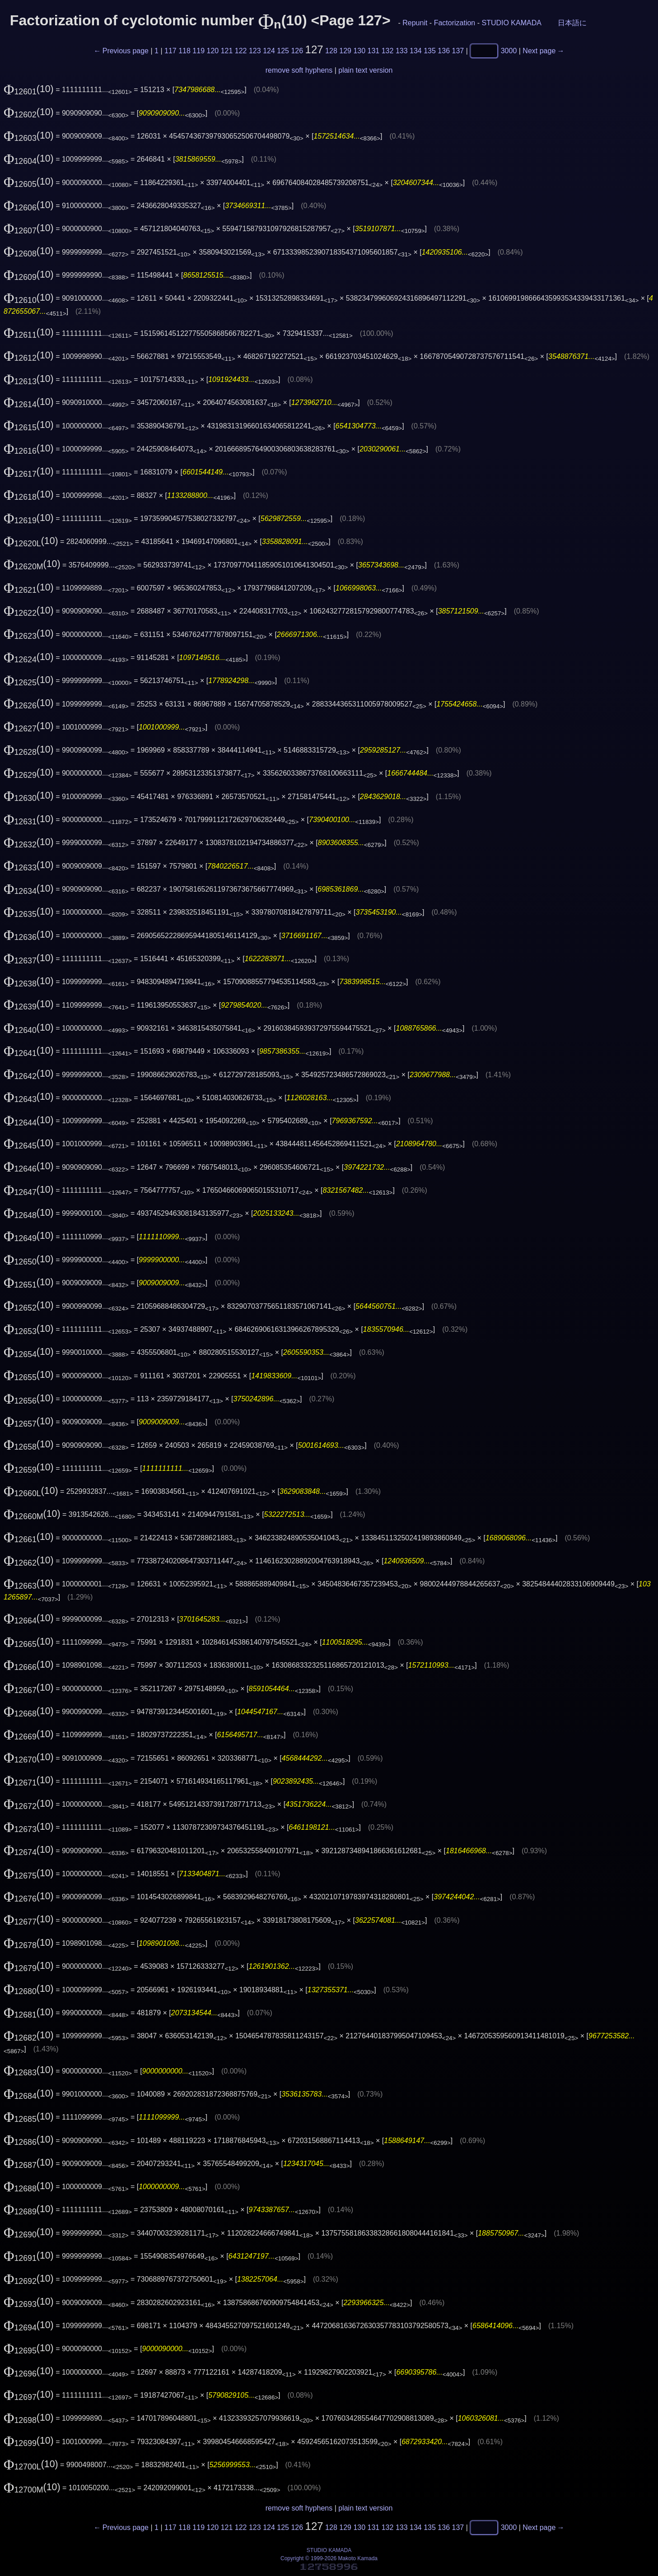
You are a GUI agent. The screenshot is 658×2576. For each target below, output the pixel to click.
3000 (509, 51)
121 (227, 51)
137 (458, 51)
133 (402, 51)
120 (213, 51)
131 (374, 51)
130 (359, 51)
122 (241, 51)
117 (170, 51)
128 (331, 51)
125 (283, 51)
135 (430, 51)
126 (297, 51)
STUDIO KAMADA (511, 23)
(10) (29, 89)
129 (345, 51)
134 (416, 51)
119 (198, 51)
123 (255, 51)
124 (269, 51)
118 (184, 51)
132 (388, 51)
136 (444, 51)
